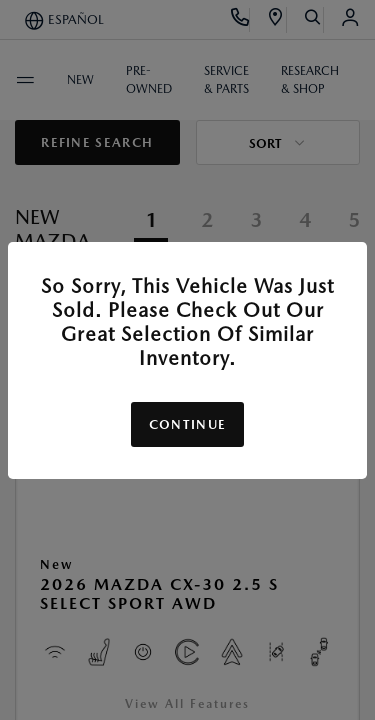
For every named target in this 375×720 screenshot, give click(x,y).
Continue (187, 424)
